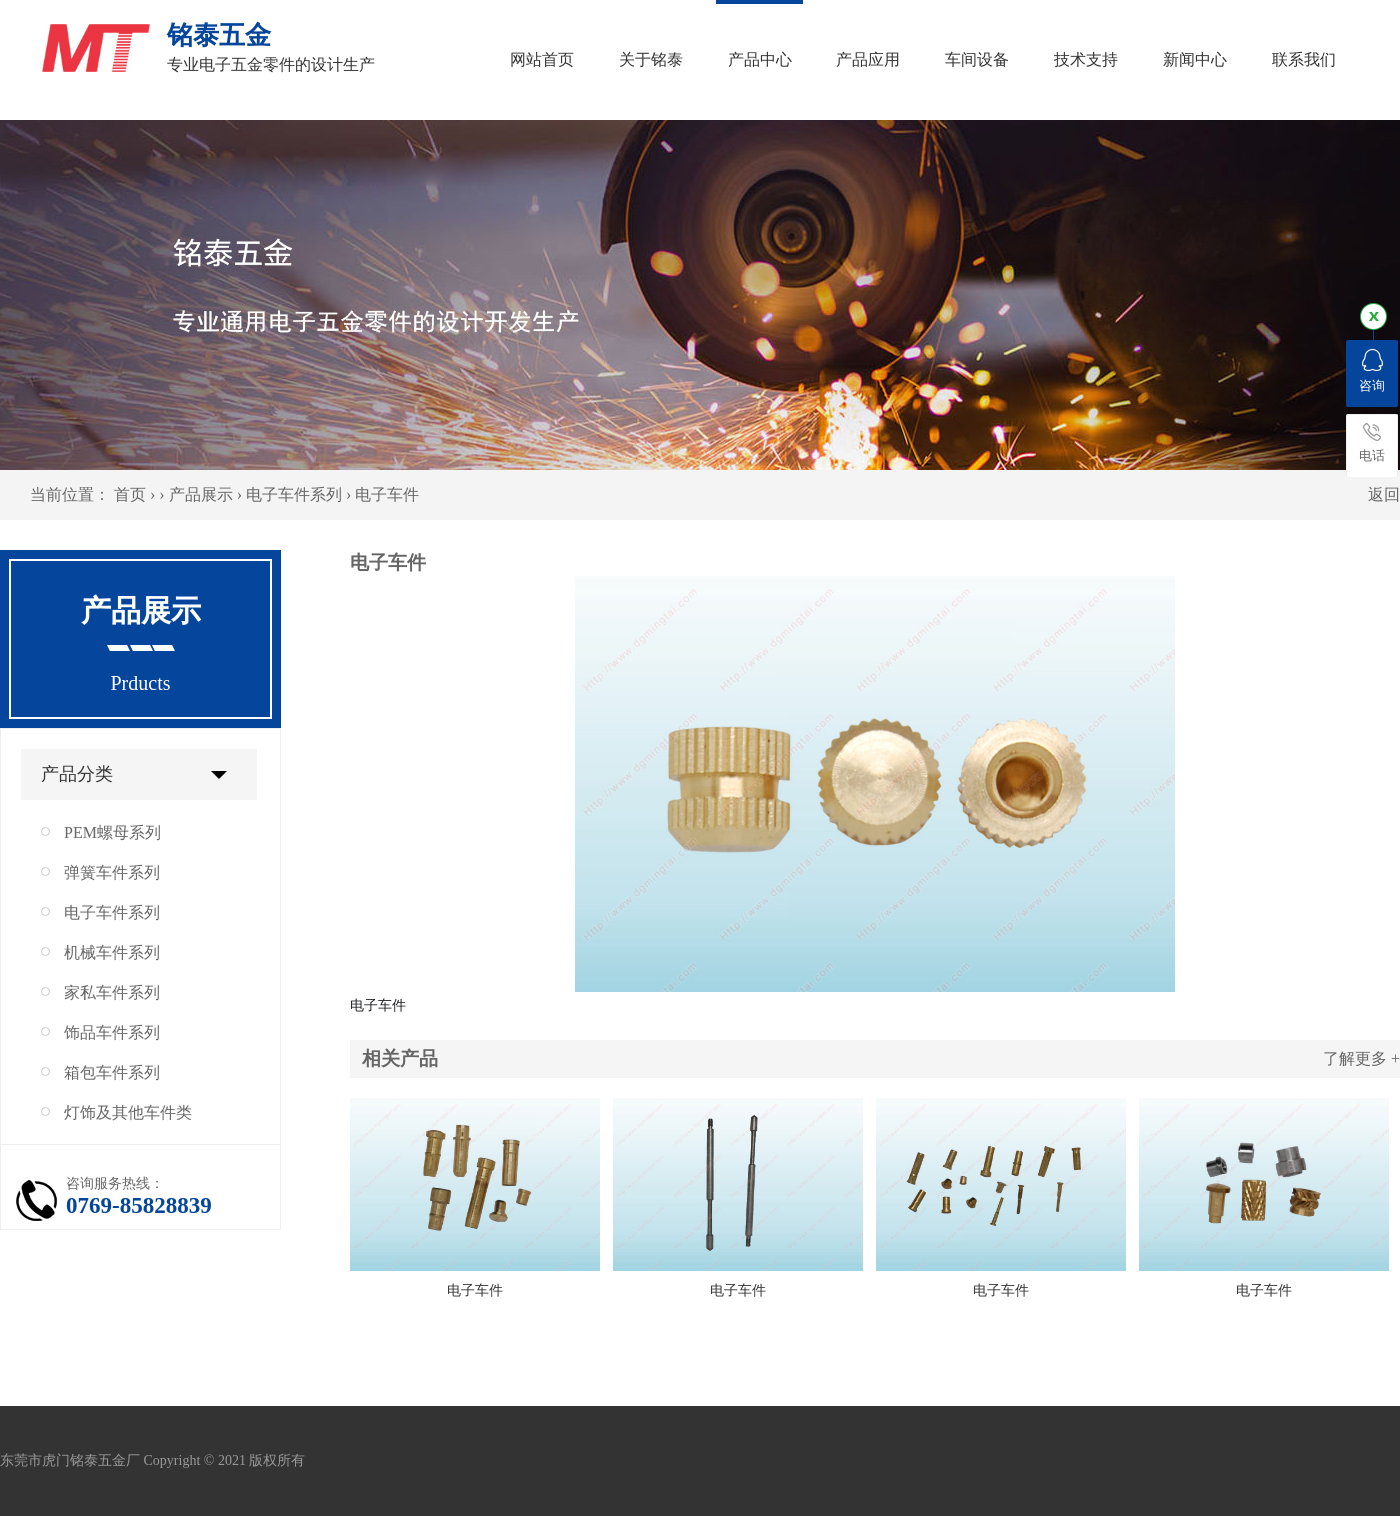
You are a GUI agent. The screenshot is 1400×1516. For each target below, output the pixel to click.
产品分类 (77, 774)
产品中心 (760, 59)
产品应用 (868, 59)
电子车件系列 (294, 494)
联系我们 (1304, 59)
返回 (1384, 494)
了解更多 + (1361, 1058)
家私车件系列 (112, 992)
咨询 (1372, 371)
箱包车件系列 (112, 1072)
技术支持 (1086, 59)
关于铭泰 (651, 59)
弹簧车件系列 (112, 872)
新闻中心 (1195, 59)
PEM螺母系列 (112, 832)
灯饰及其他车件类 (128, 1112)
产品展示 (201, 494)
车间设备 (977, 59)
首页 (130, 494)
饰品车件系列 (112, 1032)
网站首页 (542, 59)
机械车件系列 (112, 952)
